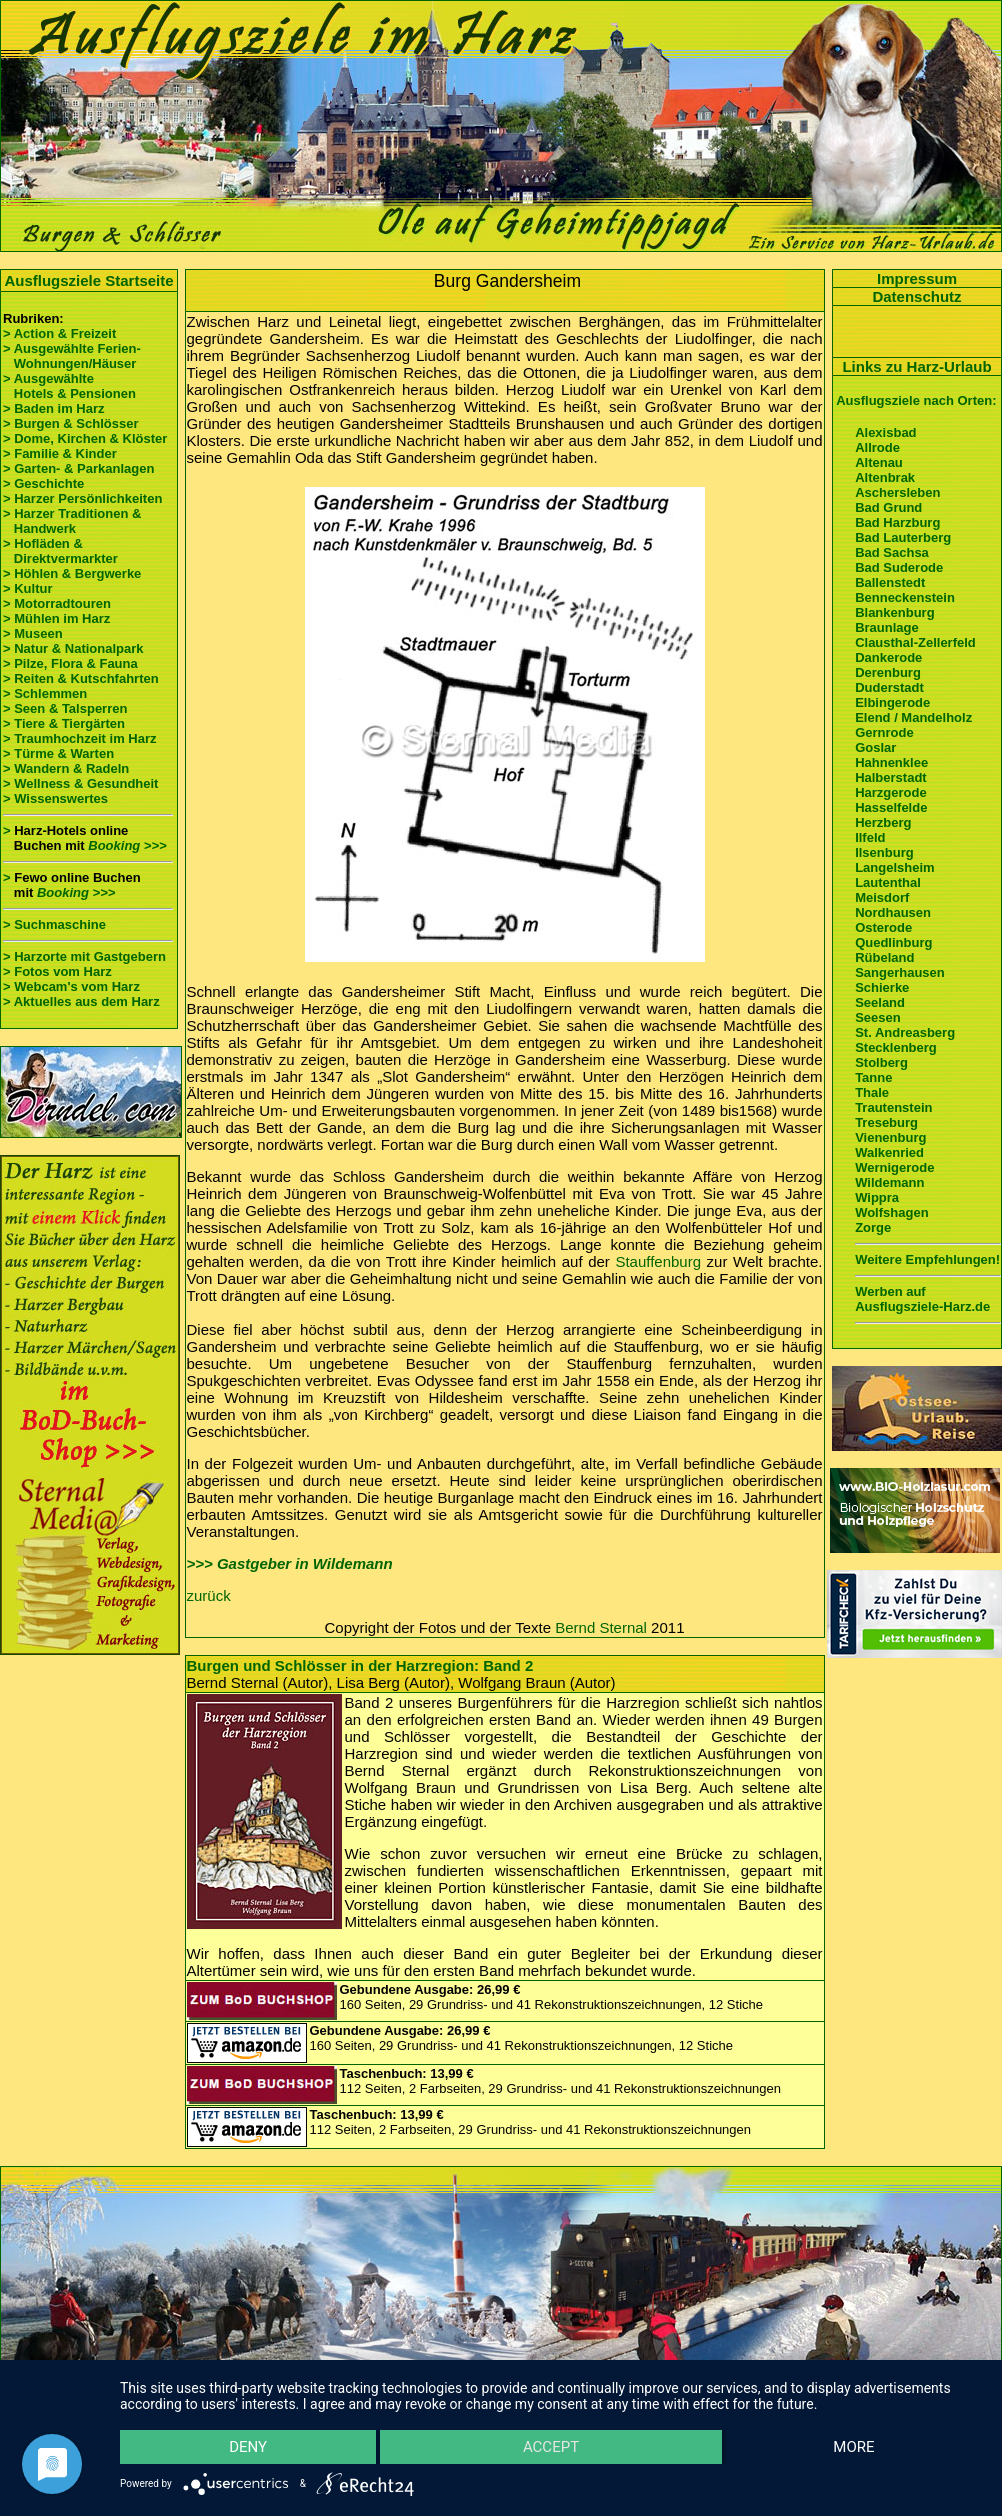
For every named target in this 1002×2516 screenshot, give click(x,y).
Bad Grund (888, 507)
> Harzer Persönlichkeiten (82, 498)
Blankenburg (894, 612)
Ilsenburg (884, 852)
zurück (209, 1595)
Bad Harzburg (897, 522)
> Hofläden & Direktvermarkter (60, 551)
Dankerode (888, 657)
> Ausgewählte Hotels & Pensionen (69, 386)
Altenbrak (885, 477)
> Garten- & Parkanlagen (78, 468)
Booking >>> (127, 845)
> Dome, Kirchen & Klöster (85, 438)
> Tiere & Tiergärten (64, 723)
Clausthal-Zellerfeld (915, 642)
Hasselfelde (891, 807)
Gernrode (884, 732)
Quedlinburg (893, 942)
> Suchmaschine (54, 924)
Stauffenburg (658, 1261)
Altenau (879, 462)
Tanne (873, 1077)
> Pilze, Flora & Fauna (70, 663)
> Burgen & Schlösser (70, 423)
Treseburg (886, 1122)
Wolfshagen (891, 1212)
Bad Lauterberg (903, 537)
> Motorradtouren (57, 603)
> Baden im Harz (54, 408)
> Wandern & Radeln (66, 768)
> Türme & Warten (58, 753)
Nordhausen (893, 912)
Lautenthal (888, 882)
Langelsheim (894, 867)
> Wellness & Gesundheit (80, 783)
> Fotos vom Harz (57, 971)
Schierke (882, 987)
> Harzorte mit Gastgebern (84, 956)
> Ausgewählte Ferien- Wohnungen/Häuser (73, 356)
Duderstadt (889, 687)
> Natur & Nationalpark (73, 648)
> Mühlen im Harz (56, 618)
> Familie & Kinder (60, 453)
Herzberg (883, 822)
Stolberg (881, 1062)
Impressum (917, 278)
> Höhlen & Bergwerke (72, 573)
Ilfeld (870, 837)
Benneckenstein (905, 597)
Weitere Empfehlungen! (927, 1259)
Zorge (873, 1227)
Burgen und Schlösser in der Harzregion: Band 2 (360, 1665)
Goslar (875, 747)
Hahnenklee (891, 762)
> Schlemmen (45, 693)
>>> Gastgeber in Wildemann (290, 1563)
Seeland (880, 1002)
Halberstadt (891, 777)
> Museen (33, 633)
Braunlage (887, 627)
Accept (551, 2446)
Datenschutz (916, 296)
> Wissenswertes (55, 798)
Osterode (883, 927)
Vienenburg (890, 1137)
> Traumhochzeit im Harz (80, 738)
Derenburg (888, 672)
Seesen (878, 1017)
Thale (872, 1092)
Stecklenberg (896, 1047)
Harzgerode (891, 792)
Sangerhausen (900, 972)
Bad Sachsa (892, 552)
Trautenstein (893, 1107)
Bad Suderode (899, 567)
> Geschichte (43, 483)
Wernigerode (894, 1167)
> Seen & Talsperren (65, 708)
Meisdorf (882, 897)
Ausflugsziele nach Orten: (916, 400)
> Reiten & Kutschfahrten (81, 678)
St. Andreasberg (905, 1032)
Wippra (877, 1197)
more (853, 2446)
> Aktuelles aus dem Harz (83, 1001)
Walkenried (889, 1152)
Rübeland (884, 957)
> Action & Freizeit (59, 333)
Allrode (877, 447)
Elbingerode (892, 702)
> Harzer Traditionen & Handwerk (72, 521)
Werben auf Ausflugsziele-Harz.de (922, 1299)
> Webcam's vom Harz (71, 986)
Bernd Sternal (601, 1627)
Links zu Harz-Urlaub (916, 366)
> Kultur (27, 588)
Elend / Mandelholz (913, 717)
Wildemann (889, 1182)
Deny (249, 2446)
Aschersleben (897, 492)
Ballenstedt (890, 582)
